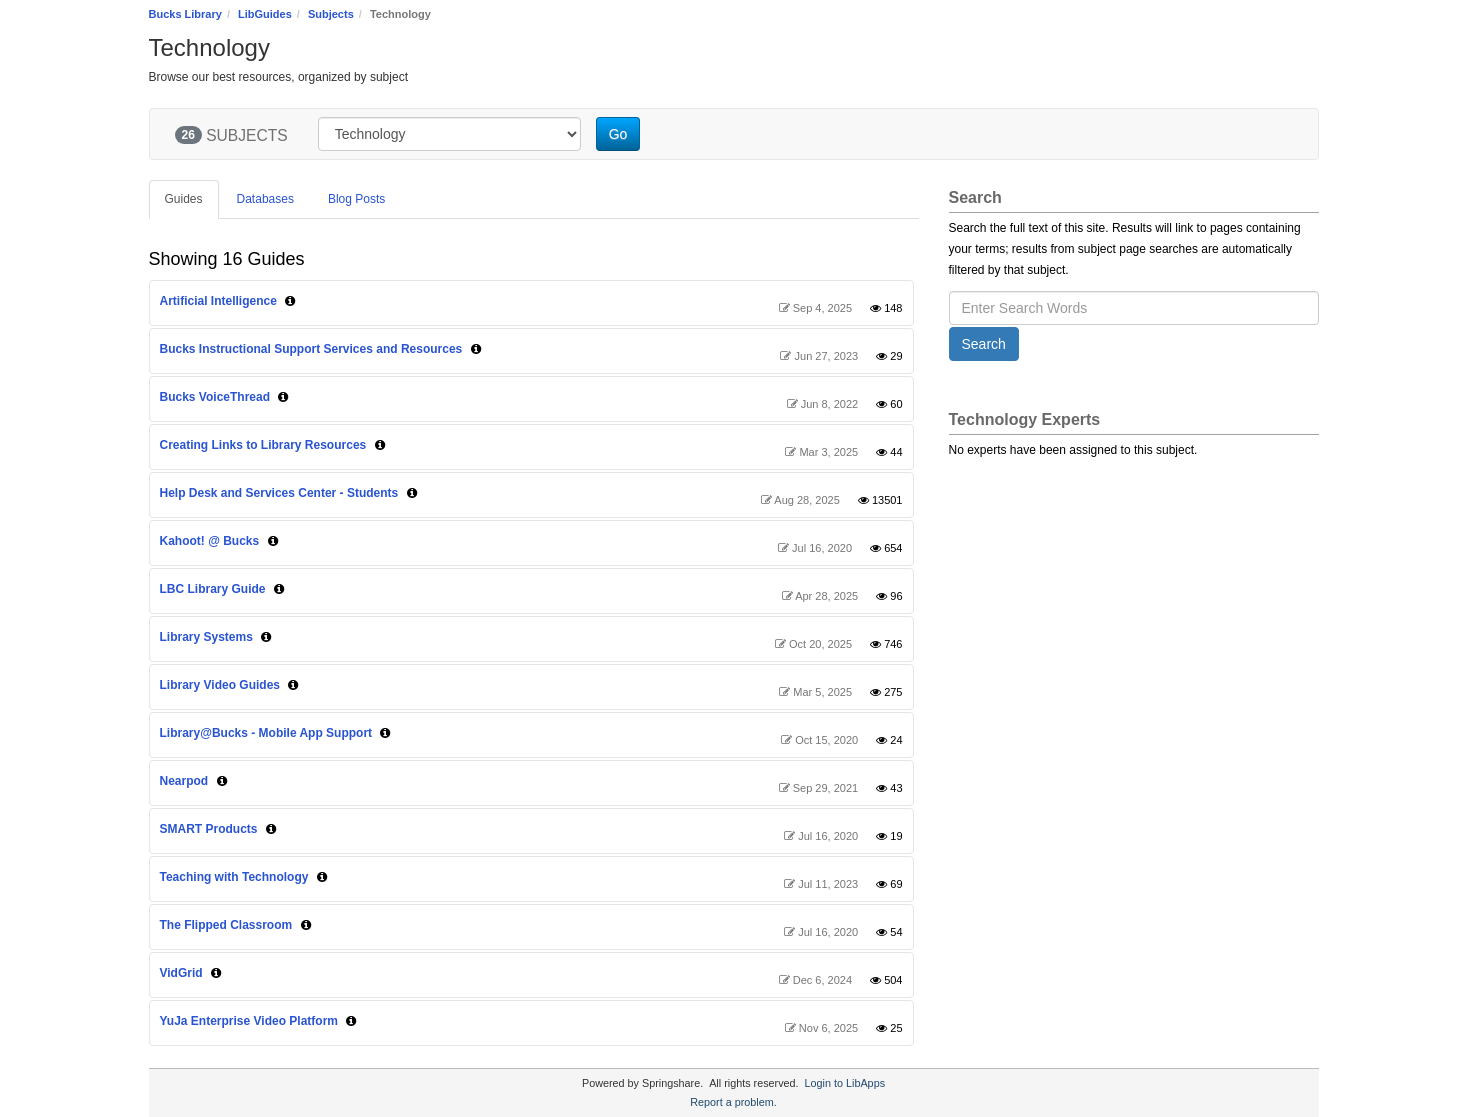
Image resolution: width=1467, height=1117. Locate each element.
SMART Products (209, 829)
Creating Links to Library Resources (263, 445)
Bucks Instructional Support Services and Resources (311, 349)
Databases (265, 199)
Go (618, 134)
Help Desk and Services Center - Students (279, 493)
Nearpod (184, 781)
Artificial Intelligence (218, 301)
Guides (184, 199)
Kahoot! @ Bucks (210, 541)
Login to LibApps (845, 1083)
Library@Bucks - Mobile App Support (266, 733)
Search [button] (984, 344)
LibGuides (265, 14)
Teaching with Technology (234, 877)
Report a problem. (733, 1102)
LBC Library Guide (213, 589)
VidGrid (181, 973)
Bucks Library (185, 14)
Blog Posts (356, 199)
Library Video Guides (220, 685)
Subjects (331, 14)
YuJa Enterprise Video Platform (249, 1021)
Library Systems (206, 637)
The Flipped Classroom (226, 925)
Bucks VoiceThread (215, 397)
